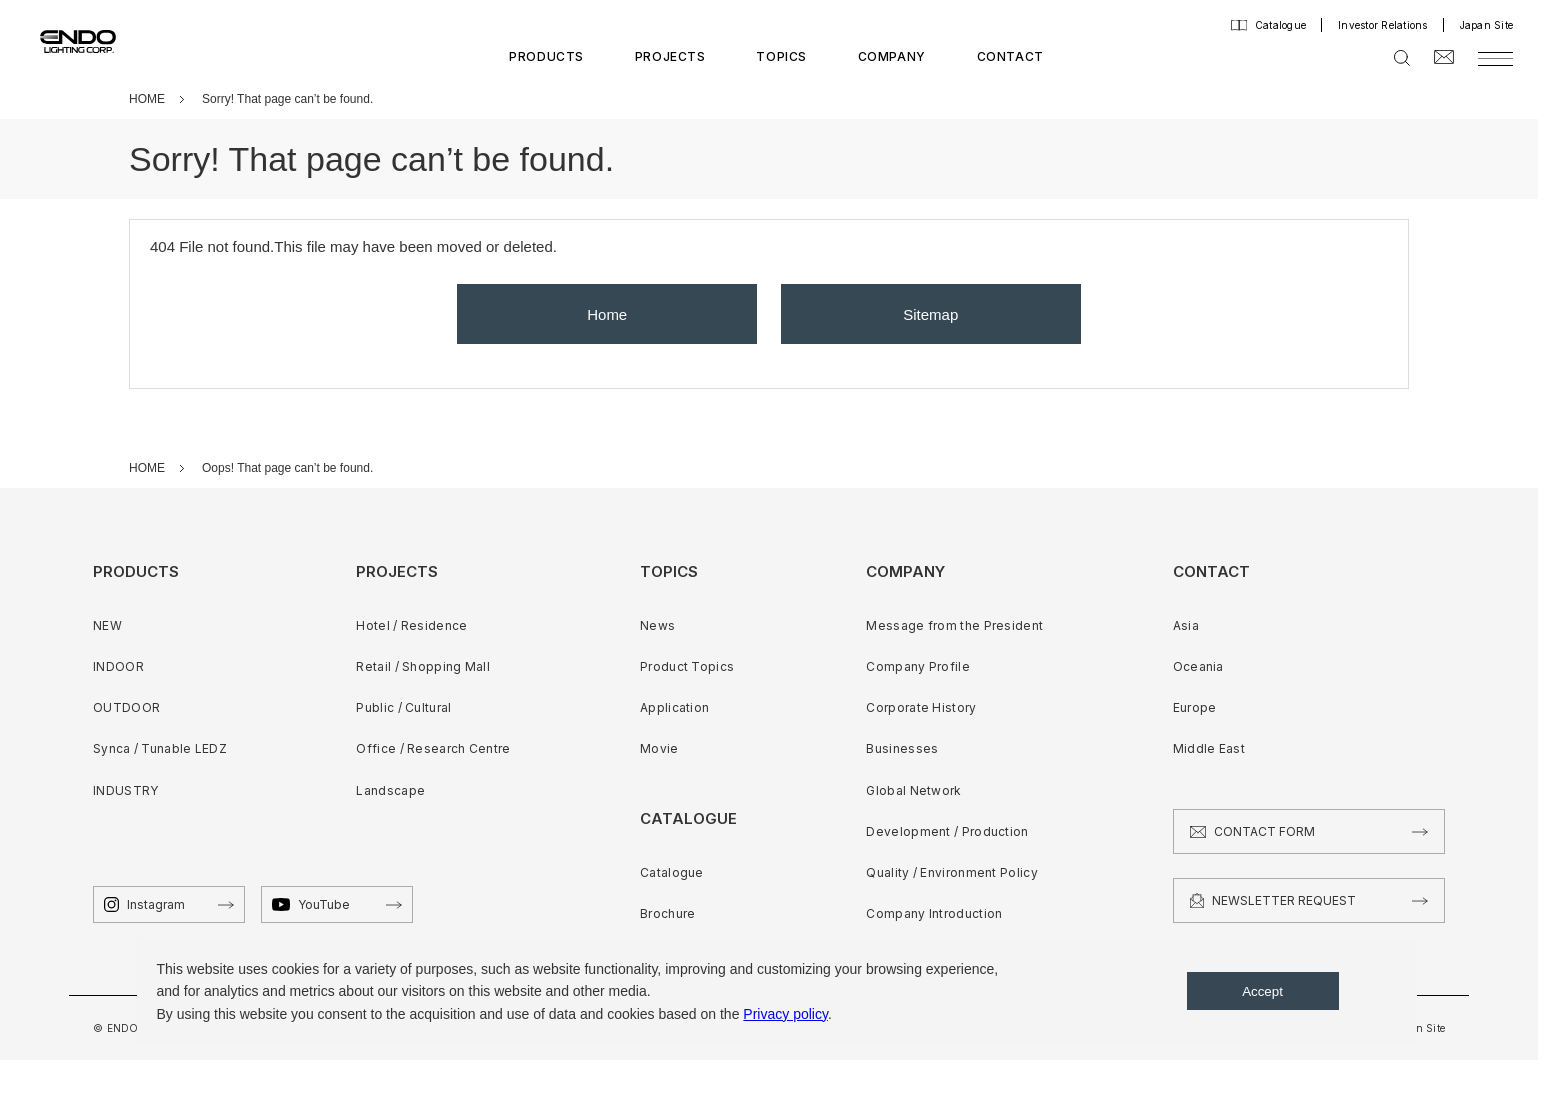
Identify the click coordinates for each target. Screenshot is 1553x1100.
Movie (659, 748)
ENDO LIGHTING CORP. (67, 40)
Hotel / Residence (411, 625)
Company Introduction (934, 913)
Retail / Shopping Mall (423, 666)
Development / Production (947, 831)
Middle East (1209, 748)
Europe (1195, 707)
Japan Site (1487, 25)
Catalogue (1280, 25)
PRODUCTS (546, 56)
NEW (107, 625)
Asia (1186, 625)
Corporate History (921, 707)
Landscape (390, 790)
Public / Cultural (403, 707)
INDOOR (118, 666)
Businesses (902, 748)
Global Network (913, 790)
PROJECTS (670, 56)
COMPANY (892, 56)
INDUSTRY (125, 790)
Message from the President (954, 625)
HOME (147, 99)
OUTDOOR (126, 707)
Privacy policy (785, 1014)
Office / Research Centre (433, 748)
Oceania (1198, 666)
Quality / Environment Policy (951, 872)
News (657, 625)
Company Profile (918, 666)
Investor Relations (1383, 25)
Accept (1262, 991)
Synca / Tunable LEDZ (160, 748)
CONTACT (1010, 56)
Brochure (667, 913)
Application (674, 707)
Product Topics (687, 666)
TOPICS (781, 56)
